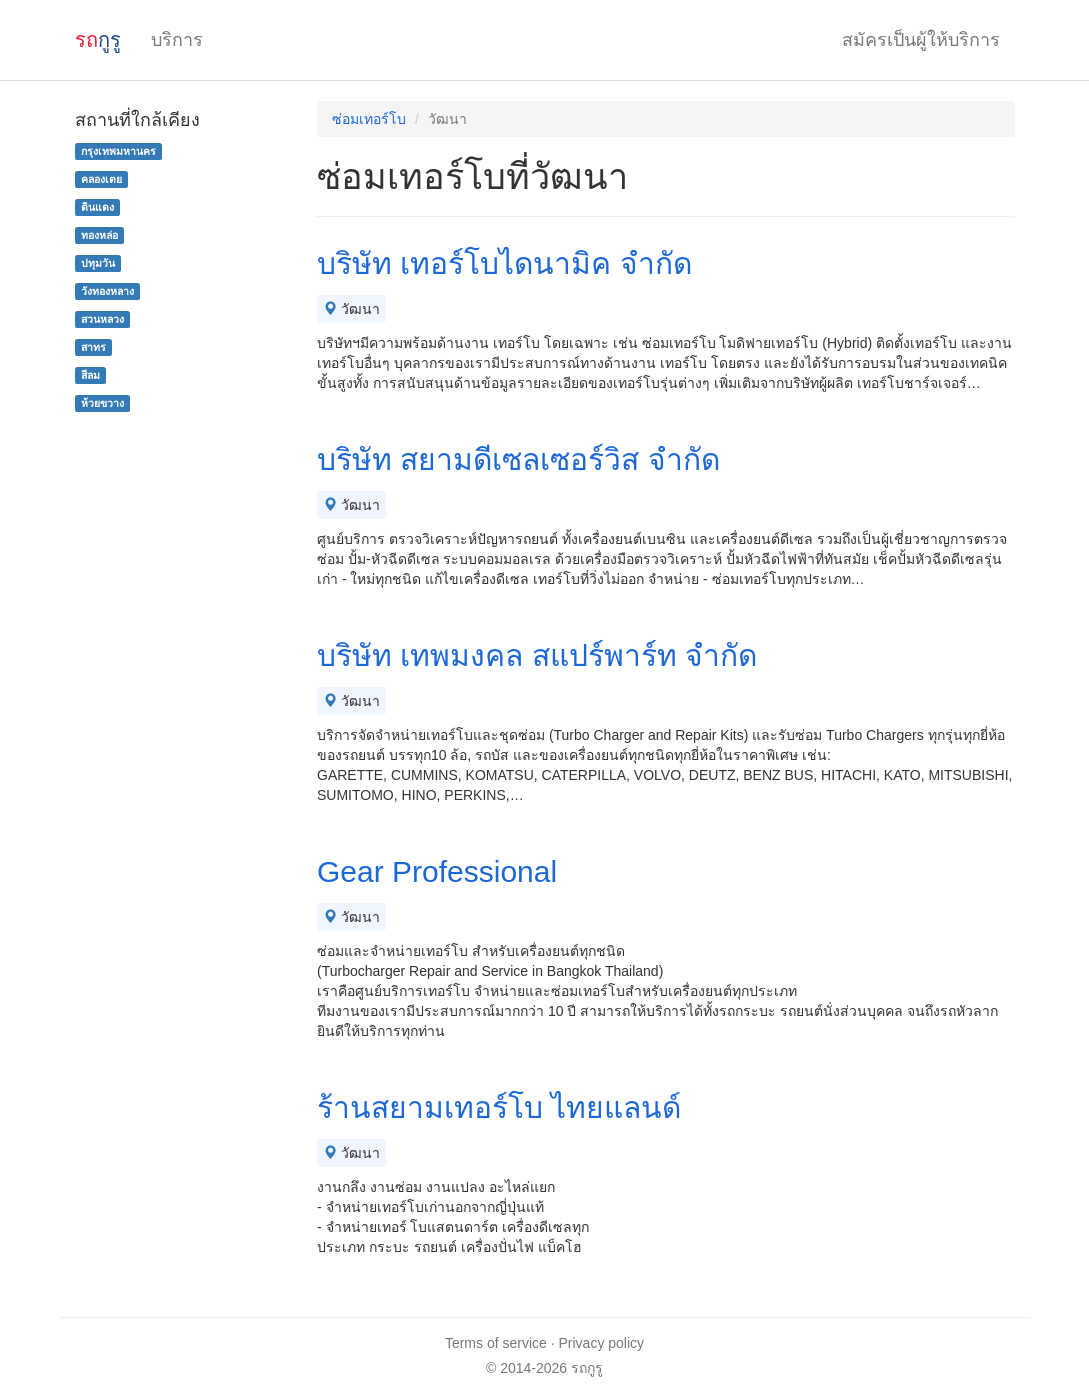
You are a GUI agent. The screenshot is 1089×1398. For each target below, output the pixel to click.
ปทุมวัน (98, 263)
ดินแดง (97, 207)
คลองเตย (101, 179)
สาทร (93, 347)
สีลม (90, 375)
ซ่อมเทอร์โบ (369, 119)
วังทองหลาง (107, 291)
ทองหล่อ (99, 235)
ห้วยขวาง (102, 403)
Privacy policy (602, 1343)
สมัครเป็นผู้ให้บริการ (921, 40)
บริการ (177, 40)
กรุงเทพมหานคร (118, 151)
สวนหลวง (102, 319)
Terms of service (496, 1343)
